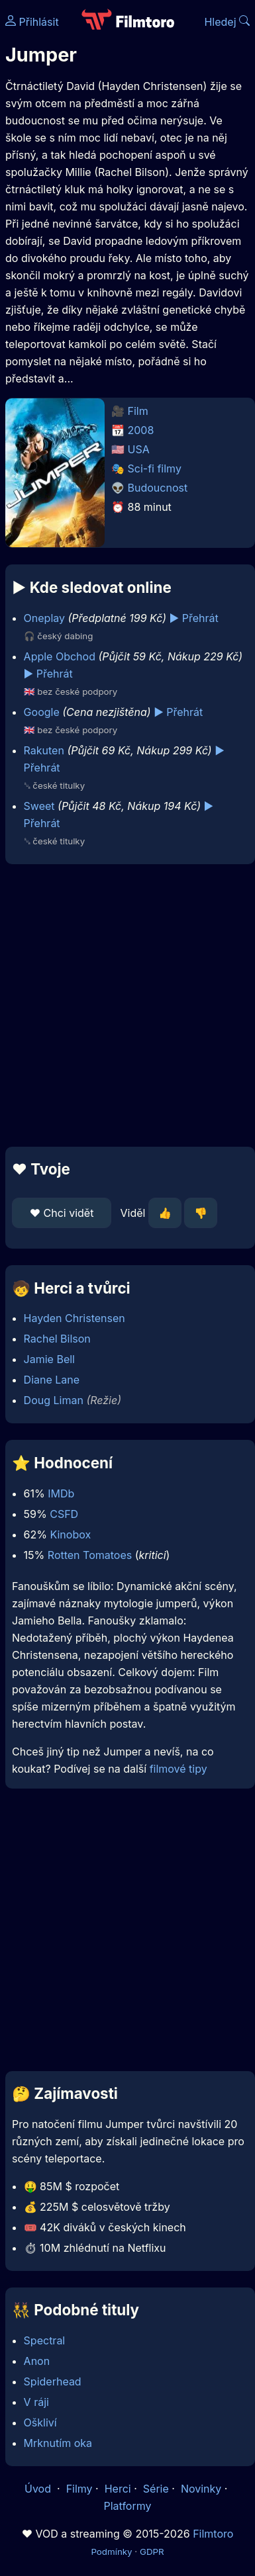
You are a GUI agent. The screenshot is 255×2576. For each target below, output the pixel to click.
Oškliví (40, 2422)
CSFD (64, 1514)
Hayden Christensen (74, 1318)
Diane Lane (52, 1379)
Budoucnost (158, 487)
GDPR (152, 2551)
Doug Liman (53, 1400)
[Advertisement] (124, 1005)
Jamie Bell (49, 1359)
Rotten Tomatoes (90, 1555)
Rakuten (44, 750)
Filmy (79, 2488)
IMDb (61, 1493)
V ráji (36, 2402)
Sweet (39, 806)
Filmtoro (213, 2533)
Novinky (201, 2488)
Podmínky (111, 2551)
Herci (118, 2488)
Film (138, 411)
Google (42, 712)
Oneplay (44, 618)
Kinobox (70, 1534)
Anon (37, 2361)
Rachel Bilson (57, 1338)
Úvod (39, 2488)
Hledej (227, 21)
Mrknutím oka (58, 2443)
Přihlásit (32, 21)
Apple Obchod (59, 656)
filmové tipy (178, 1768)
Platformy (127, 2505)
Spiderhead (52, 2381)
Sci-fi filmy (154, 468)
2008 (141, 430)
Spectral (45, 2340)
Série (156, 2488)
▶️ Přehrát (194, 618)
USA (139, 449)
